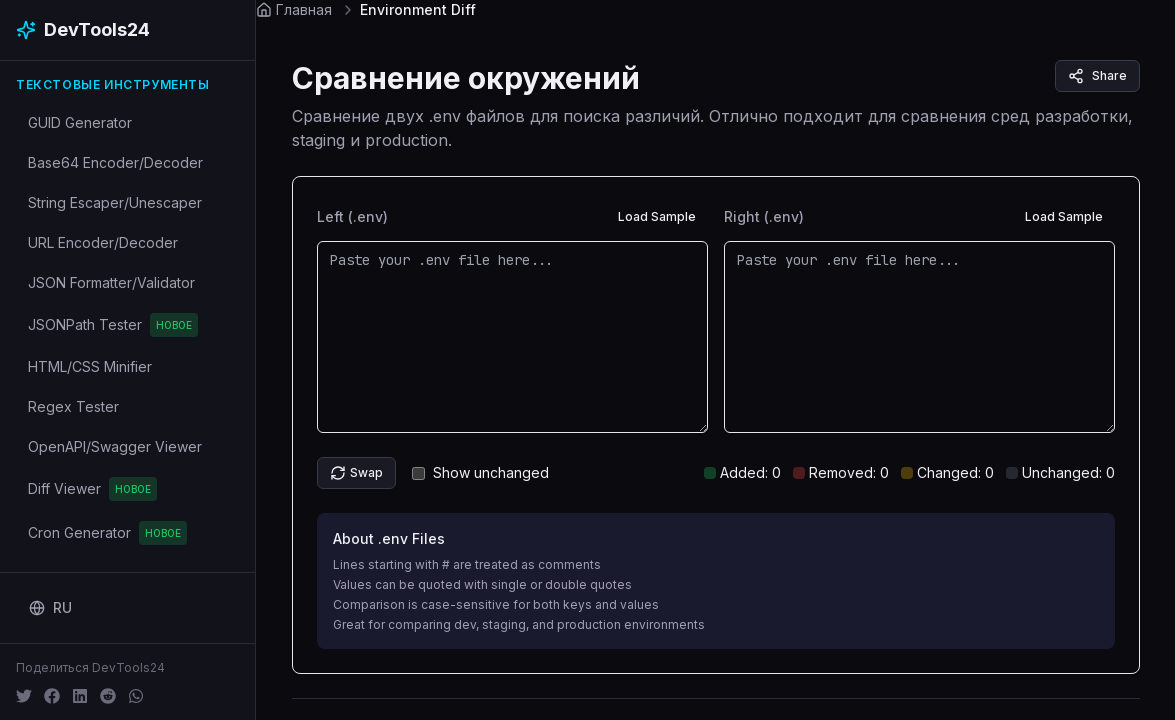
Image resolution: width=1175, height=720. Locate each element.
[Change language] (50, 608)
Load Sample (657, 216)
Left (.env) (352, 216)
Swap (356, 473)
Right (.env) (764, 216)
